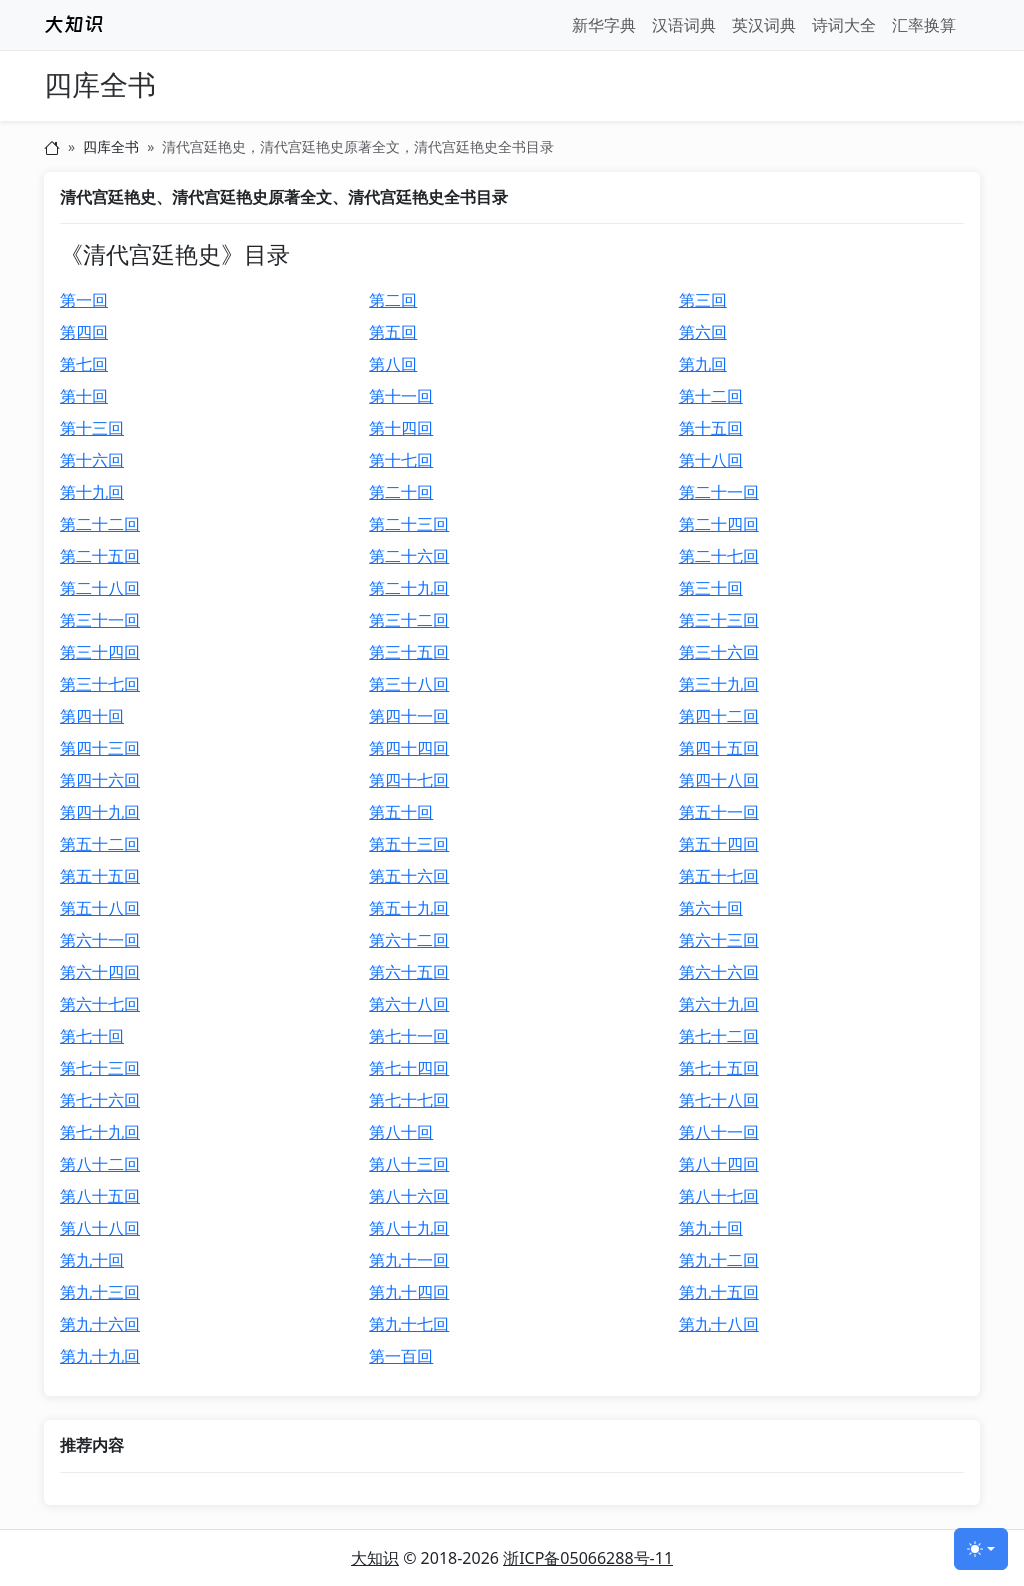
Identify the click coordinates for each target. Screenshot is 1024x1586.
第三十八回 (409, 684)
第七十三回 (100, 1068)
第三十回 (711, 588)
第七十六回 (100, 1100)
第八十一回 (719, 1132)
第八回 (393, 364)
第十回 (84, 396)
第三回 (703, 300)
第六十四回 (100, 972)
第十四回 (401, 428)
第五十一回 (719, 812)
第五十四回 (719, 844)
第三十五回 (409, 652)
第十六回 (92, 460)
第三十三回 (719, 620)
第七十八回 (719, 1100)
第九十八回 (719, 1324)
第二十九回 (409, 588)
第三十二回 (409, 620)
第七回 (84, 364)
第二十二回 (100, 524)
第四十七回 (409, 780)
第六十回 (711, 908)
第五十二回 (100, 844)
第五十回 (401, 812)
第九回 (703, 364)
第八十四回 (719, 1164)
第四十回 (92, 716)
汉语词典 (684, 25)
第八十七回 (719, 1196)
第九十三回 (100, 1292)
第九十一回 (409, 1260)
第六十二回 (409, 940)
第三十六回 (719, 652)
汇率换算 (924, 25)
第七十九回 (100, 1132)
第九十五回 (719, 1292)
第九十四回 (409, 1292)
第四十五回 (719, 748)
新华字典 (604, 25)
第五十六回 (409, 876)
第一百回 (401, 1356)
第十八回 (711, 460)
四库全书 (100, 85)
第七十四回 (409, 1068)
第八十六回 (409, 1196)
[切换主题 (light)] (981, 1549)
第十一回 (401, 396)
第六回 (703, 332)
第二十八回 (100, 588)
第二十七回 (719, 556)
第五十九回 (409, 908)
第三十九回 (719, 684)
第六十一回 (100, 940)
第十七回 (401, 460)
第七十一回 (409, 1036)
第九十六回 (100, 1324)
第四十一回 (409, 716)
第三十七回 (100, 684)
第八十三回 (409, 1164)
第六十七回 (100, 1004)
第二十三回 (409, 524)
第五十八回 (100, 908)
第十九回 (92, 492)
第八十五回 (100, 1196)
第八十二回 (100, 1164)
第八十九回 (409, 1228)
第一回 (84, 300)
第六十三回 (719, 940)
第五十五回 (100, 876)
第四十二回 (719, 716)
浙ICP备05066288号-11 (588, 1558)
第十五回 (711, 428)
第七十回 (92, 1036)
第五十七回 (719, 876)
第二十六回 (409, 556)
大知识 (375, 1558)
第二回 (393, 300)
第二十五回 (100, 556)
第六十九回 (719, 1004)
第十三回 (92, 428)
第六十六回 (719, 972)
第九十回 (711, 1228)
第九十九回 (100, 1356)
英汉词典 (764, 25)
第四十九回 (100, 812)
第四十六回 (100, 780)
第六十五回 (409, 972)
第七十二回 (719, 1036)
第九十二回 (719, 1260)
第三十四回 (100, 652)
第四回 (84, 332)
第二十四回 (719, 524)
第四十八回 (719, 780)
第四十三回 (100, 748)
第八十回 (401, 1132)
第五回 (393, 332)
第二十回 (401, 492)
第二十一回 (719, 492)
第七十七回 (409, 1100)
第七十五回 (719, 1068)
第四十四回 (409, 748)
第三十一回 (100, 620)
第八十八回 (100, 1228)
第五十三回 (409, 844)
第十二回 (711, 396)
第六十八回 (409, 1004)
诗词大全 (844, 25)
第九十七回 (409, 1324)
